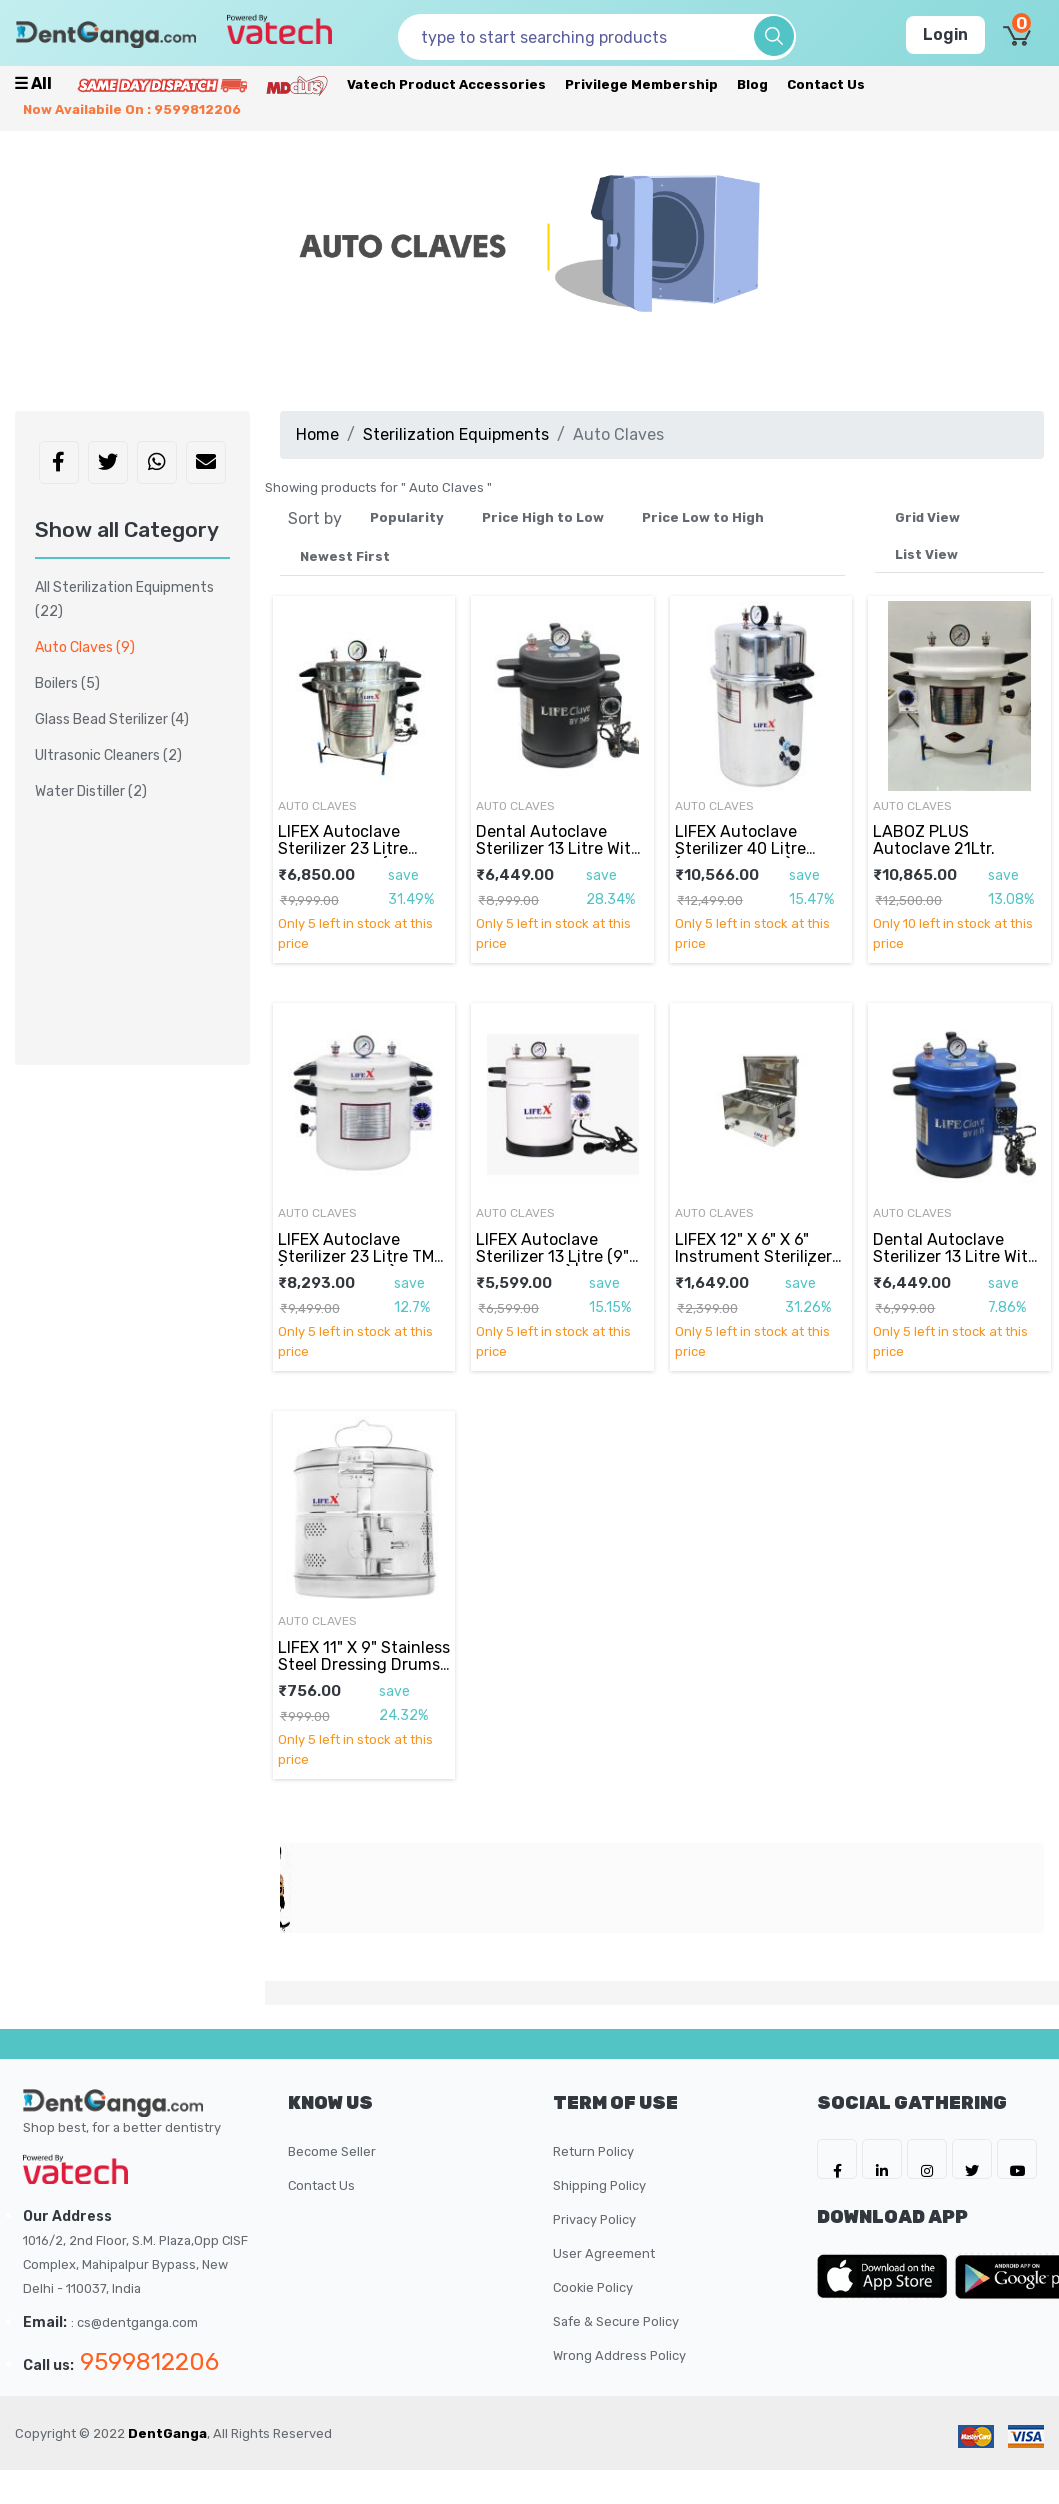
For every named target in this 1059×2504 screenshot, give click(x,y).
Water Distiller (91, 791)
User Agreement (604, 2253)
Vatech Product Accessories (446, 84)
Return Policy (593, 2151)
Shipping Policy (599, 2185)
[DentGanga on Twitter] (972, 2159)
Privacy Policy (594, 2219)
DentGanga (167, 2433)
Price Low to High (703, 517)
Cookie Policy (593, 2287)
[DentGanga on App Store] (886, 2276)
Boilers (67, 683)
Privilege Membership (641, 84)
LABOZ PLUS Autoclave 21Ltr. (934, 839)
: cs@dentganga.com (134, 2322)
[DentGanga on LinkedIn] (882, 2159)
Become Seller (332, 2151)
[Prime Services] (162, 84)
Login (945, 34)
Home (317, 434)
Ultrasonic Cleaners (108, 755)
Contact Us (826, 84)
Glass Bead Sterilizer (112, 719)
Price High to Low (543, 517)
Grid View (927, 517)
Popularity (407, 517)
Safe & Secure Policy (616, 2321)
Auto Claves (317, 806)
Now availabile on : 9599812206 (132, 109)
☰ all (33, 83)
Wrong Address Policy (619, 2355)
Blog (752, 84)
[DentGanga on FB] (837, 2159)
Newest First (345, 556)
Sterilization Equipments (456, 434)
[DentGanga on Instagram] (927, 2159)
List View (926, 554)
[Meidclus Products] (297, 84)
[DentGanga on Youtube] (1017, 2159)
